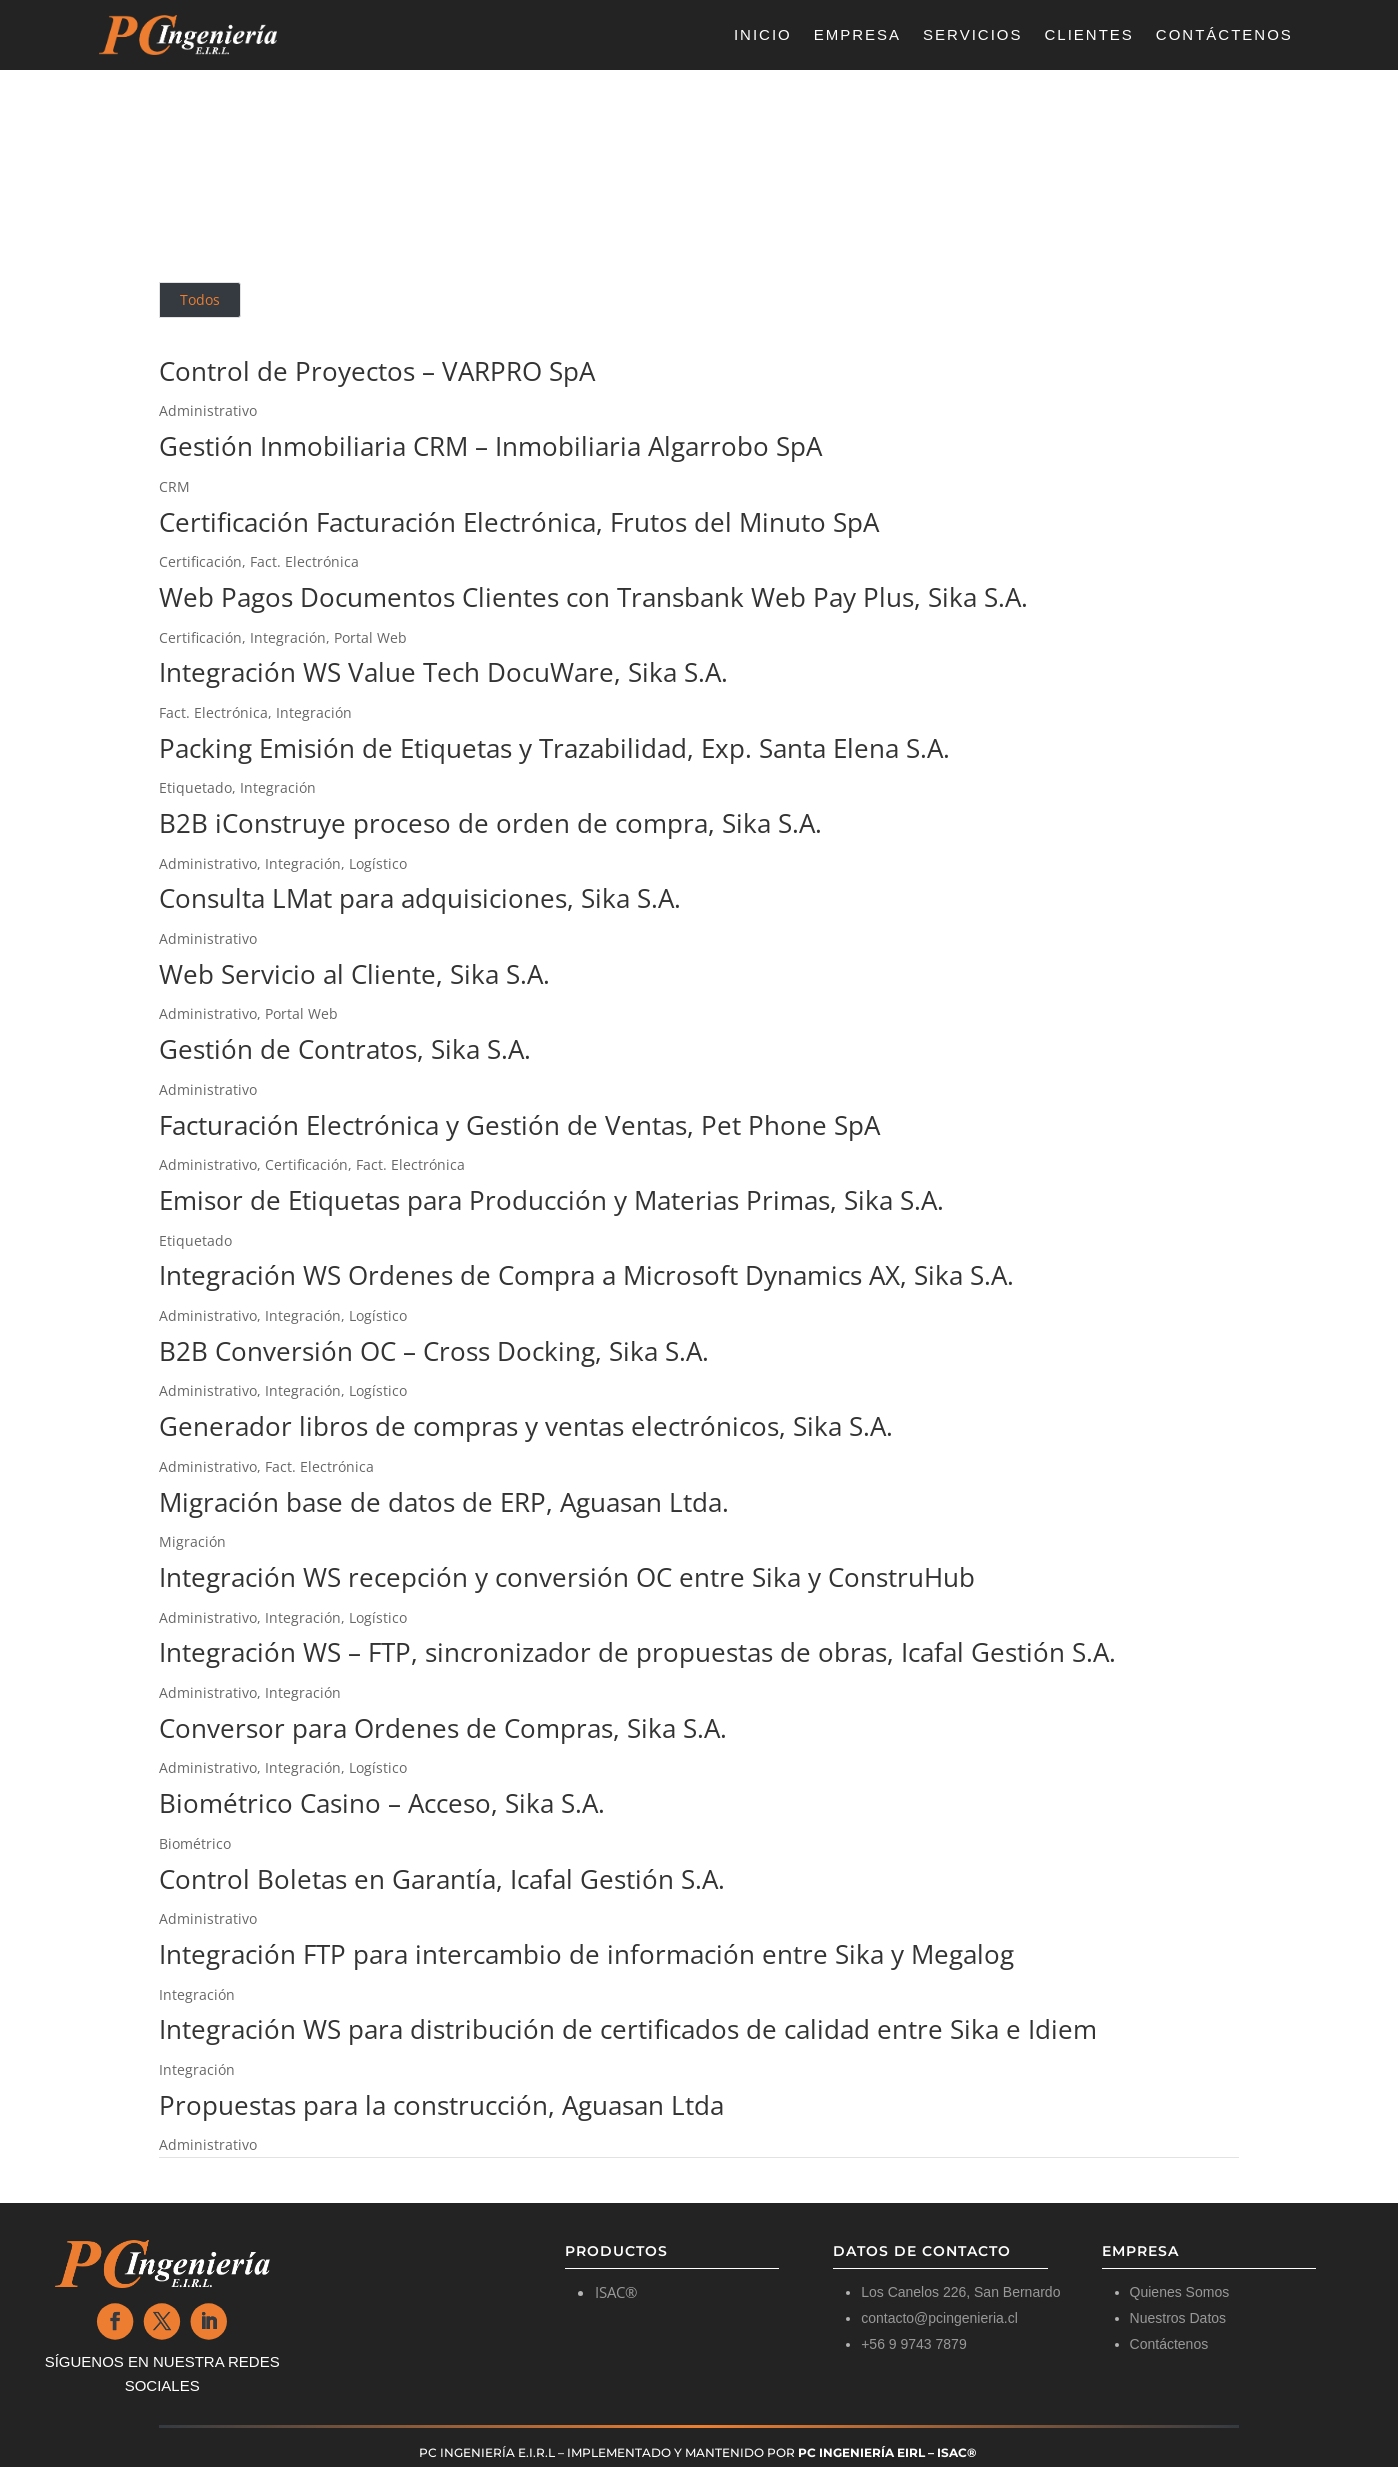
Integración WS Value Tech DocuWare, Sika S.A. (443, 672)
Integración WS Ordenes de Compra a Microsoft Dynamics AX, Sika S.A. (586, 1275)
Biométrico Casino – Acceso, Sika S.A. (382, 1803)
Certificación (200, 561)
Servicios (972, 35)
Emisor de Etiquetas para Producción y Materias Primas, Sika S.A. (551, 1200)
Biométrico (195, 1843)
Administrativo (208, 410)
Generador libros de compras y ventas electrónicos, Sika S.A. (526, 1426)
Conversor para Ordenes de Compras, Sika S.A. (443, 1728)
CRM (174, 486)
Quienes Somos (1180, 2292)
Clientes (1089, 35)
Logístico (378, 863)
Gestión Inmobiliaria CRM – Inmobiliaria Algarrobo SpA (490, 446)
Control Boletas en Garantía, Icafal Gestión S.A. (442, 1879)
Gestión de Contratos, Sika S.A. (345, 1049)
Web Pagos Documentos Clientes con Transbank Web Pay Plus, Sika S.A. (593, 597)
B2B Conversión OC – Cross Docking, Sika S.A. (434, 1351)
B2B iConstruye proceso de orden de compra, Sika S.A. (490, 823)
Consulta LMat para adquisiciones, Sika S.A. (420, 898)
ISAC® (616, 2292)
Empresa (857, 35)
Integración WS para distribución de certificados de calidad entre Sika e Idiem (628, 2029)
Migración (192, 1541)
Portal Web (370, 637)
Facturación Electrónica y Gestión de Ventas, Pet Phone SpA (519, 1125)
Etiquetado (195, 787)
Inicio (763, 35)
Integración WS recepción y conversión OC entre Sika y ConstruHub (567, 1577)
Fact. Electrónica (304, 561)
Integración (288, 637)
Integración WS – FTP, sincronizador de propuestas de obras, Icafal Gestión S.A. (637, 1652)
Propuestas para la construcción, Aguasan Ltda (441, 2105)
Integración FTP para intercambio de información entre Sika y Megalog (586, 1954)
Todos (200, 299)
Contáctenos (1224, 35)
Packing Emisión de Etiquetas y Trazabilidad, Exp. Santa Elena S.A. (554, 748)
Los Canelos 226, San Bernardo (960, 2292)
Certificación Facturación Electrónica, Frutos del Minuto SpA (519, 522)
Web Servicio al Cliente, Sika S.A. (354, 974)
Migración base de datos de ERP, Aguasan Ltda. (444, 1502)
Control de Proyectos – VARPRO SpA (377, 371)
